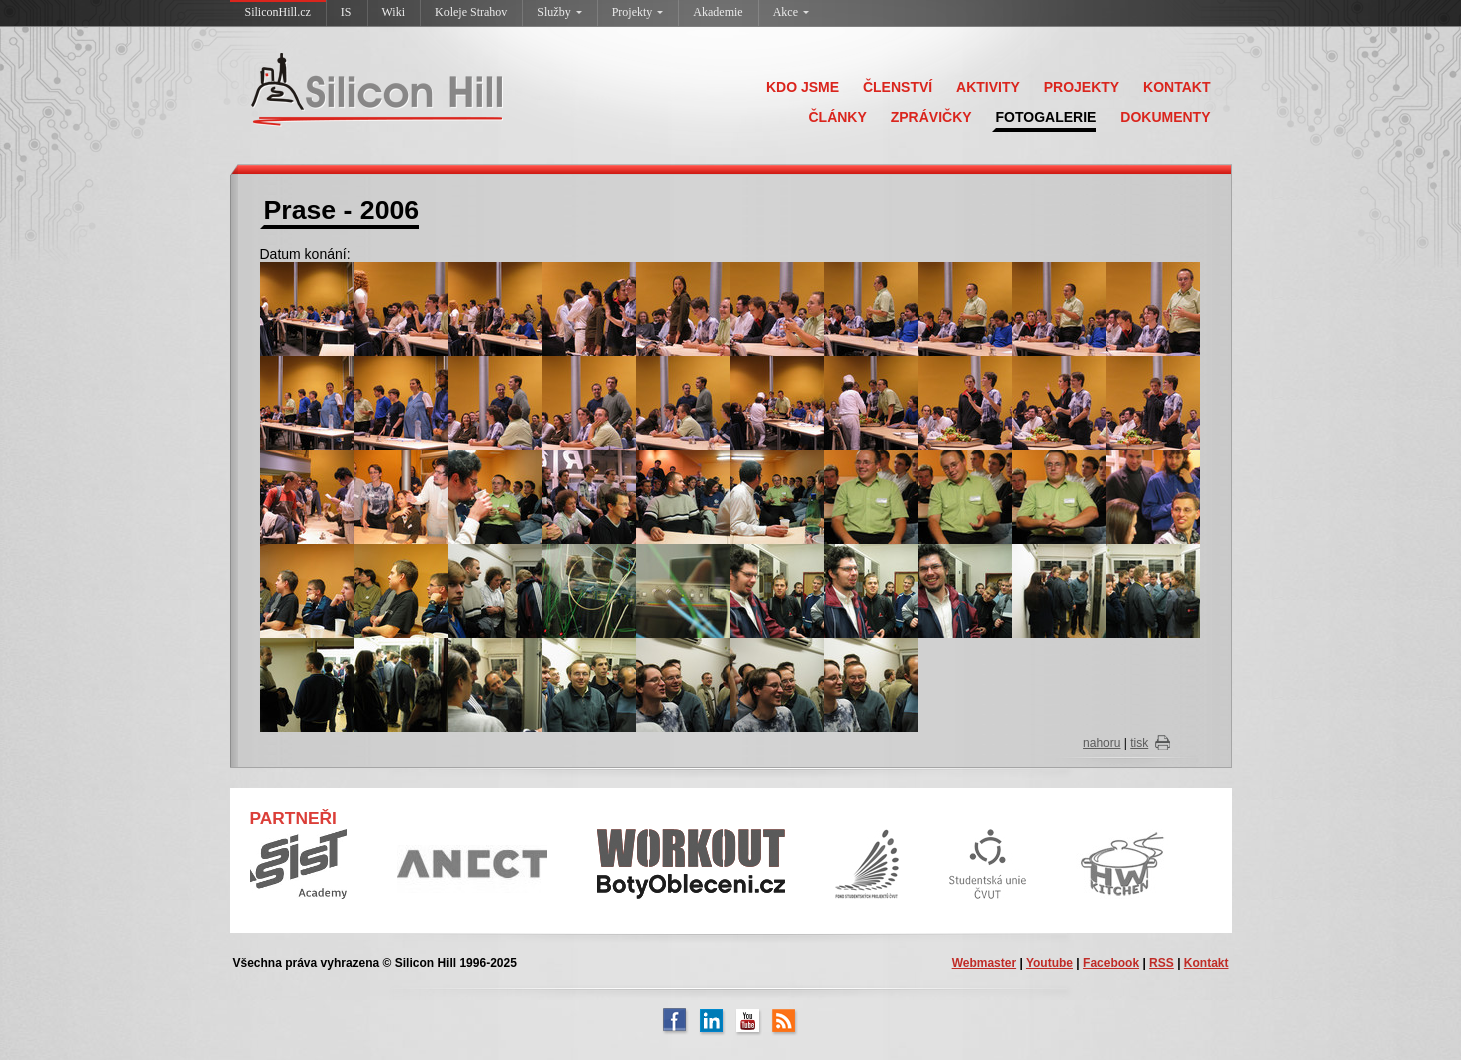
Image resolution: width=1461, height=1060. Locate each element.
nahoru (1101, 743)
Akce (791, 12)
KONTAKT (1176, 87)
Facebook (1111, 963)
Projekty (638, 12)
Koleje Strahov (471, 12)
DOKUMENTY (1165, 117)
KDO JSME (802, 87)
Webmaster (984, 963)
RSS (1161, 963)
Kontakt (1206, 963)
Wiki (394, 12)
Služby (559, 12)
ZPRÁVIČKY (931, 117)
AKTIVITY (988, 87)
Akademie (717, 12)
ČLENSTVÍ (897, 87)
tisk (1139, 743)
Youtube (1049, 963)
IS (346, 12)
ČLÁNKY (837, 117)
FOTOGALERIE (1046, 117)
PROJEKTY (1081, 87)
